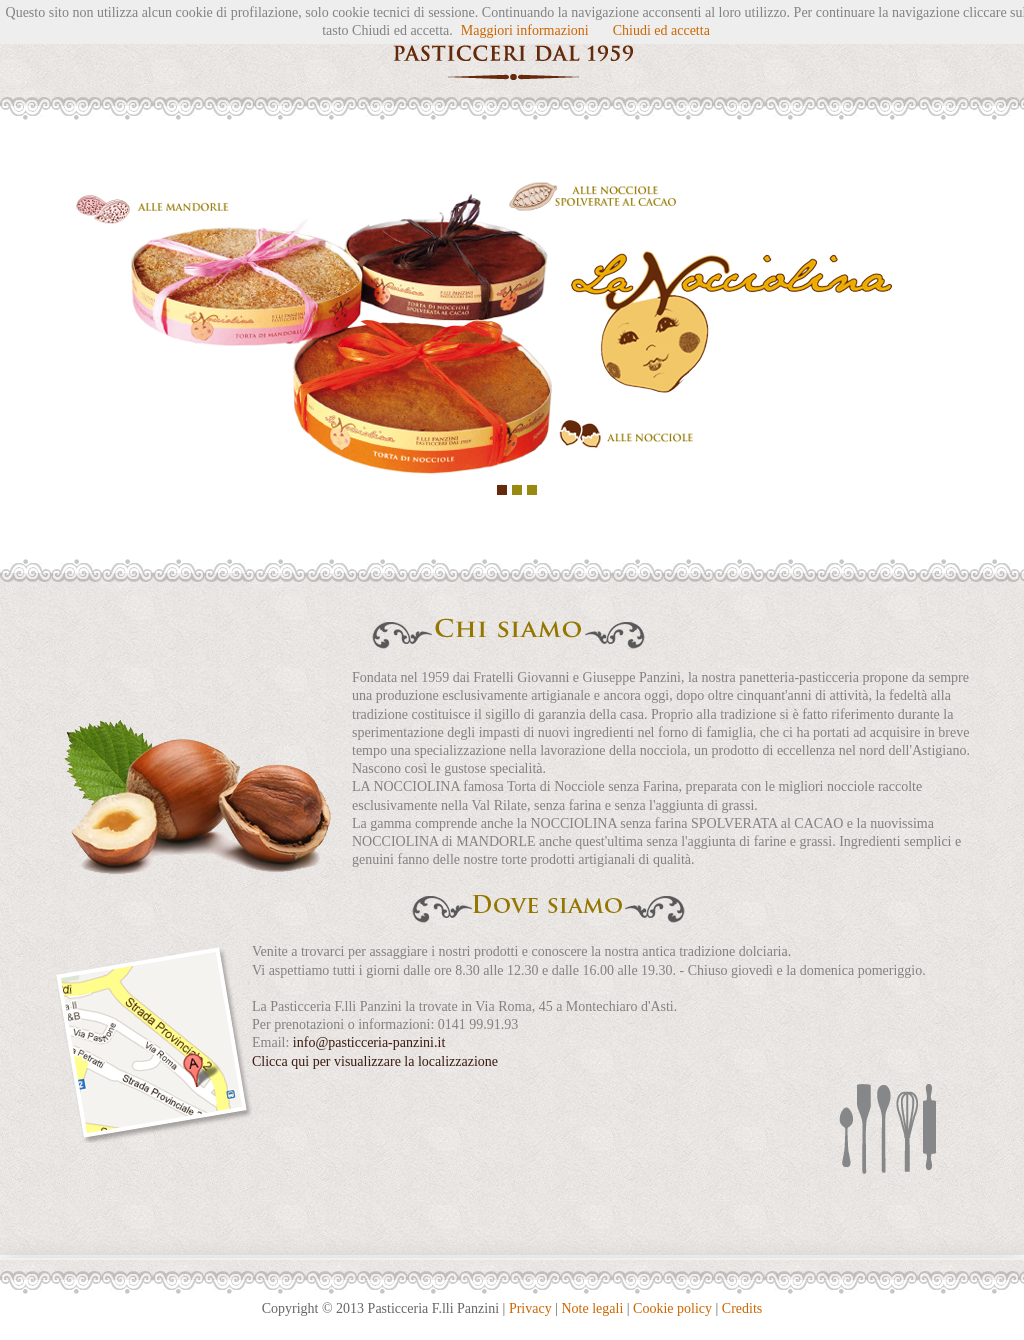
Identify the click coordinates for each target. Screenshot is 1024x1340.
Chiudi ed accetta (661, 30)
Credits (742, 1308)
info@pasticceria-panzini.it (369, 1042)
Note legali (592, 1308)
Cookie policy (672, 1308)
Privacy (530, 1308)
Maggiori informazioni (525, 30)
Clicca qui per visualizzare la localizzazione (375, 1061)
